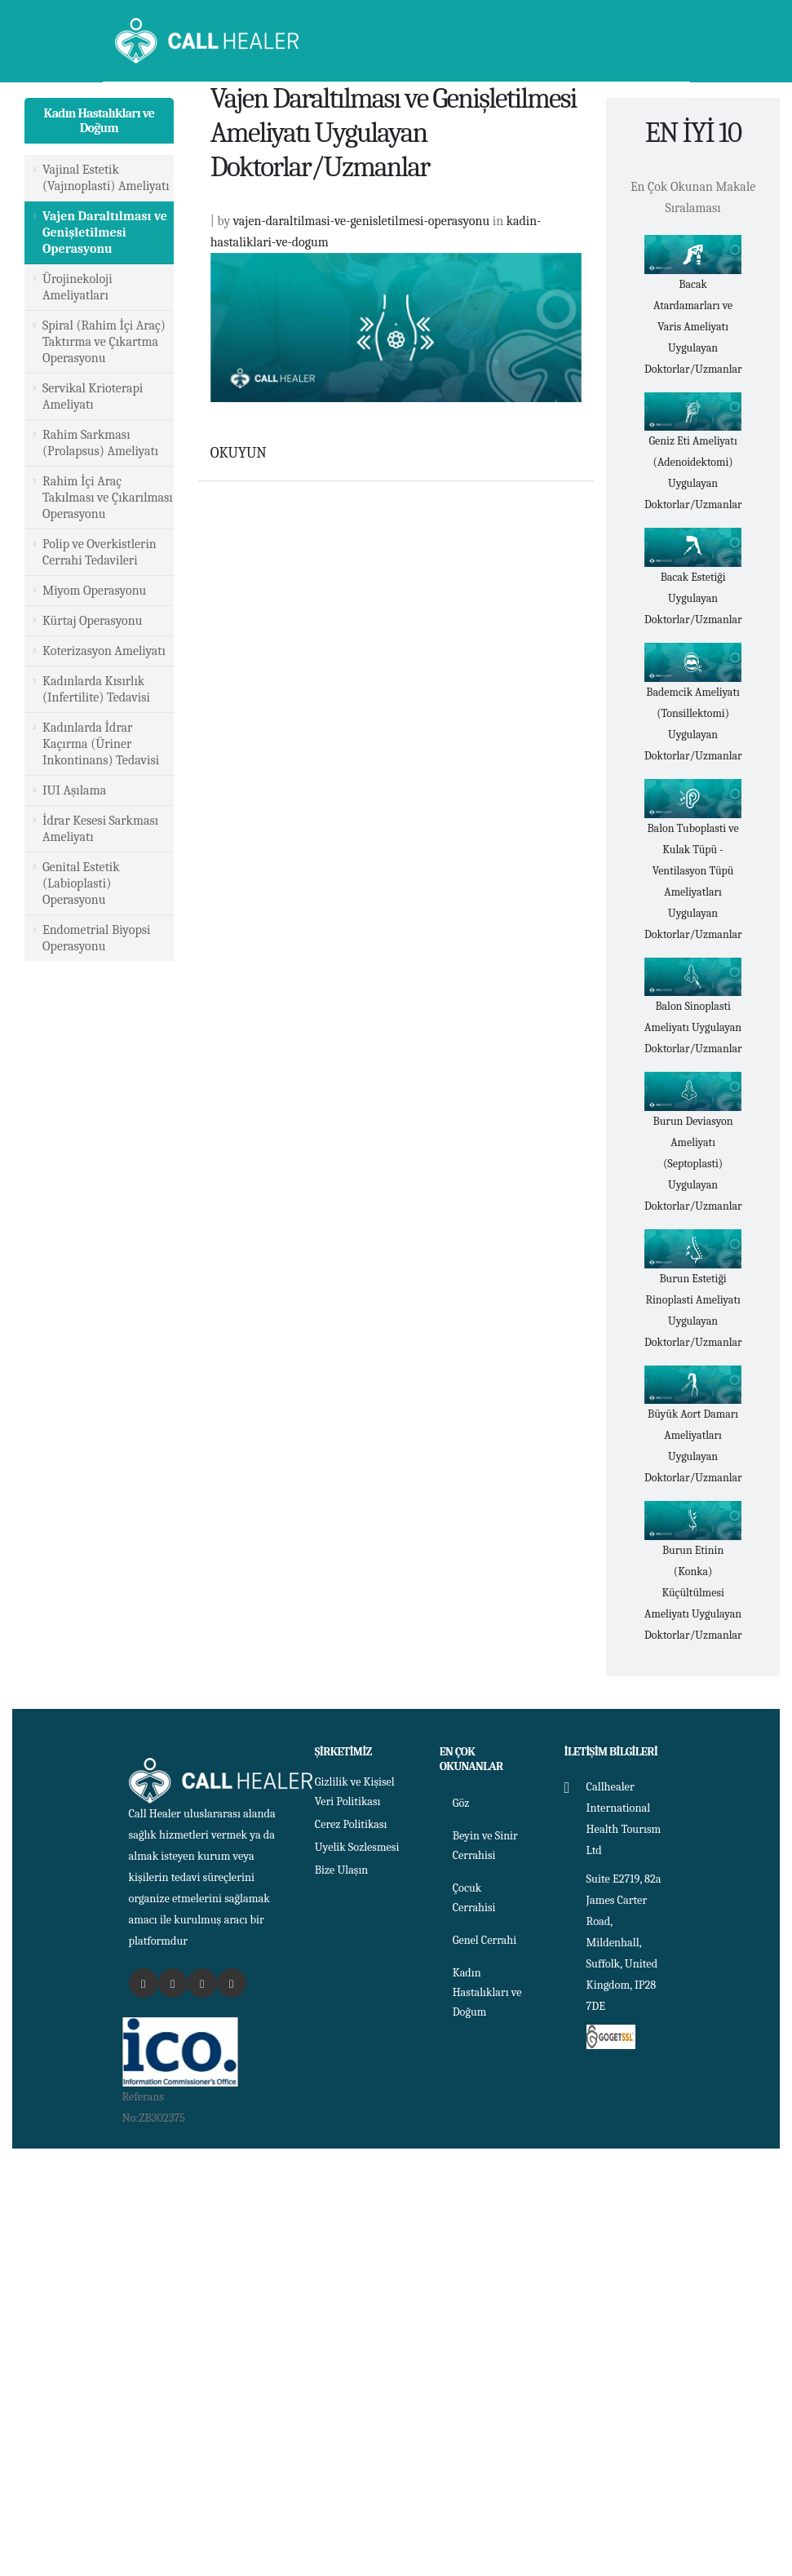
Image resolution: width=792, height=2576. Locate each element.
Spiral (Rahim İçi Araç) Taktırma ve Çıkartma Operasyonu (104, 341)
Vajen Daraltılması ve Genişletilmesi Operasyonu (104, 232)
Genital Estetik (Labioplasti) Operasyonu (81, 883)
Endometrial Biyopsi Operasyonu (96, 938)
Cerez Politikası (351, 1824)
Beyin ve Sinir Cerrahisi (486, 1845)
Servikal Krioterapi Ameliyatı (92, 396)
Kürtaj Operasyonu (92, 620)
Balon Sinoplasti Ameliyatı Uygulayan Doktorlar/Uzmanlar (693, 1027)
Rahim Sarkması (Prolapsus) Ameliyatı (100, 442)
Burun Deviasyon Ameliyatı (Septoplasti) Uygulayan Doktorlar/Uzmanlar (693, 1163)
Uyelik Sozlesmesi (357, 1847)
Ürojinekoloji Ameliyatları (77, 287)
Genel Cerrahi (485, 1940)
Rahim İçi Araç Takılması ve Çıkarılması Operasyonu (107, 497)
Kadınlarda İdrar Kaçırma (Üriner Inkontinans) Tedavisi (100, 744)
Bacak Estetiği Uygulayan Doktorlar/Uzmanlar (693, 598)
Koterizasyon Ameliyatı (104, 651)
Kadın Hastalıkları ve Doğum (99, 120)
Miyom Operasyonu (94, 590)
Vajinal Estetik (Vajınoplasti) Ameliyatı (106, 177)
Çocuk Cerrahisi (474, 1897)
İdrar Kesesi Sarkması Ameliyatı (100, 828)
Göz (461, 1803)
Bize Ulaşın (342, 1870)
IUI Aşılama (74, 790)
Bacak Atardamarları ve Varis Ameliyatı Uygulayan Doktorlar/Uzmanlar (693, 326)
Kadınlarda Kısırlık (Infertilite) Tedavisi (96, 689)
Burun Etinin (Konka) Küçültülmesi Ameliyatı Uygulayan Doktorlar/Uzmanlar (693, 1592)
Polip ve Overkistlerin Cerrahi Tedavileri (99, 552)
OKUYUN (238, 453)
